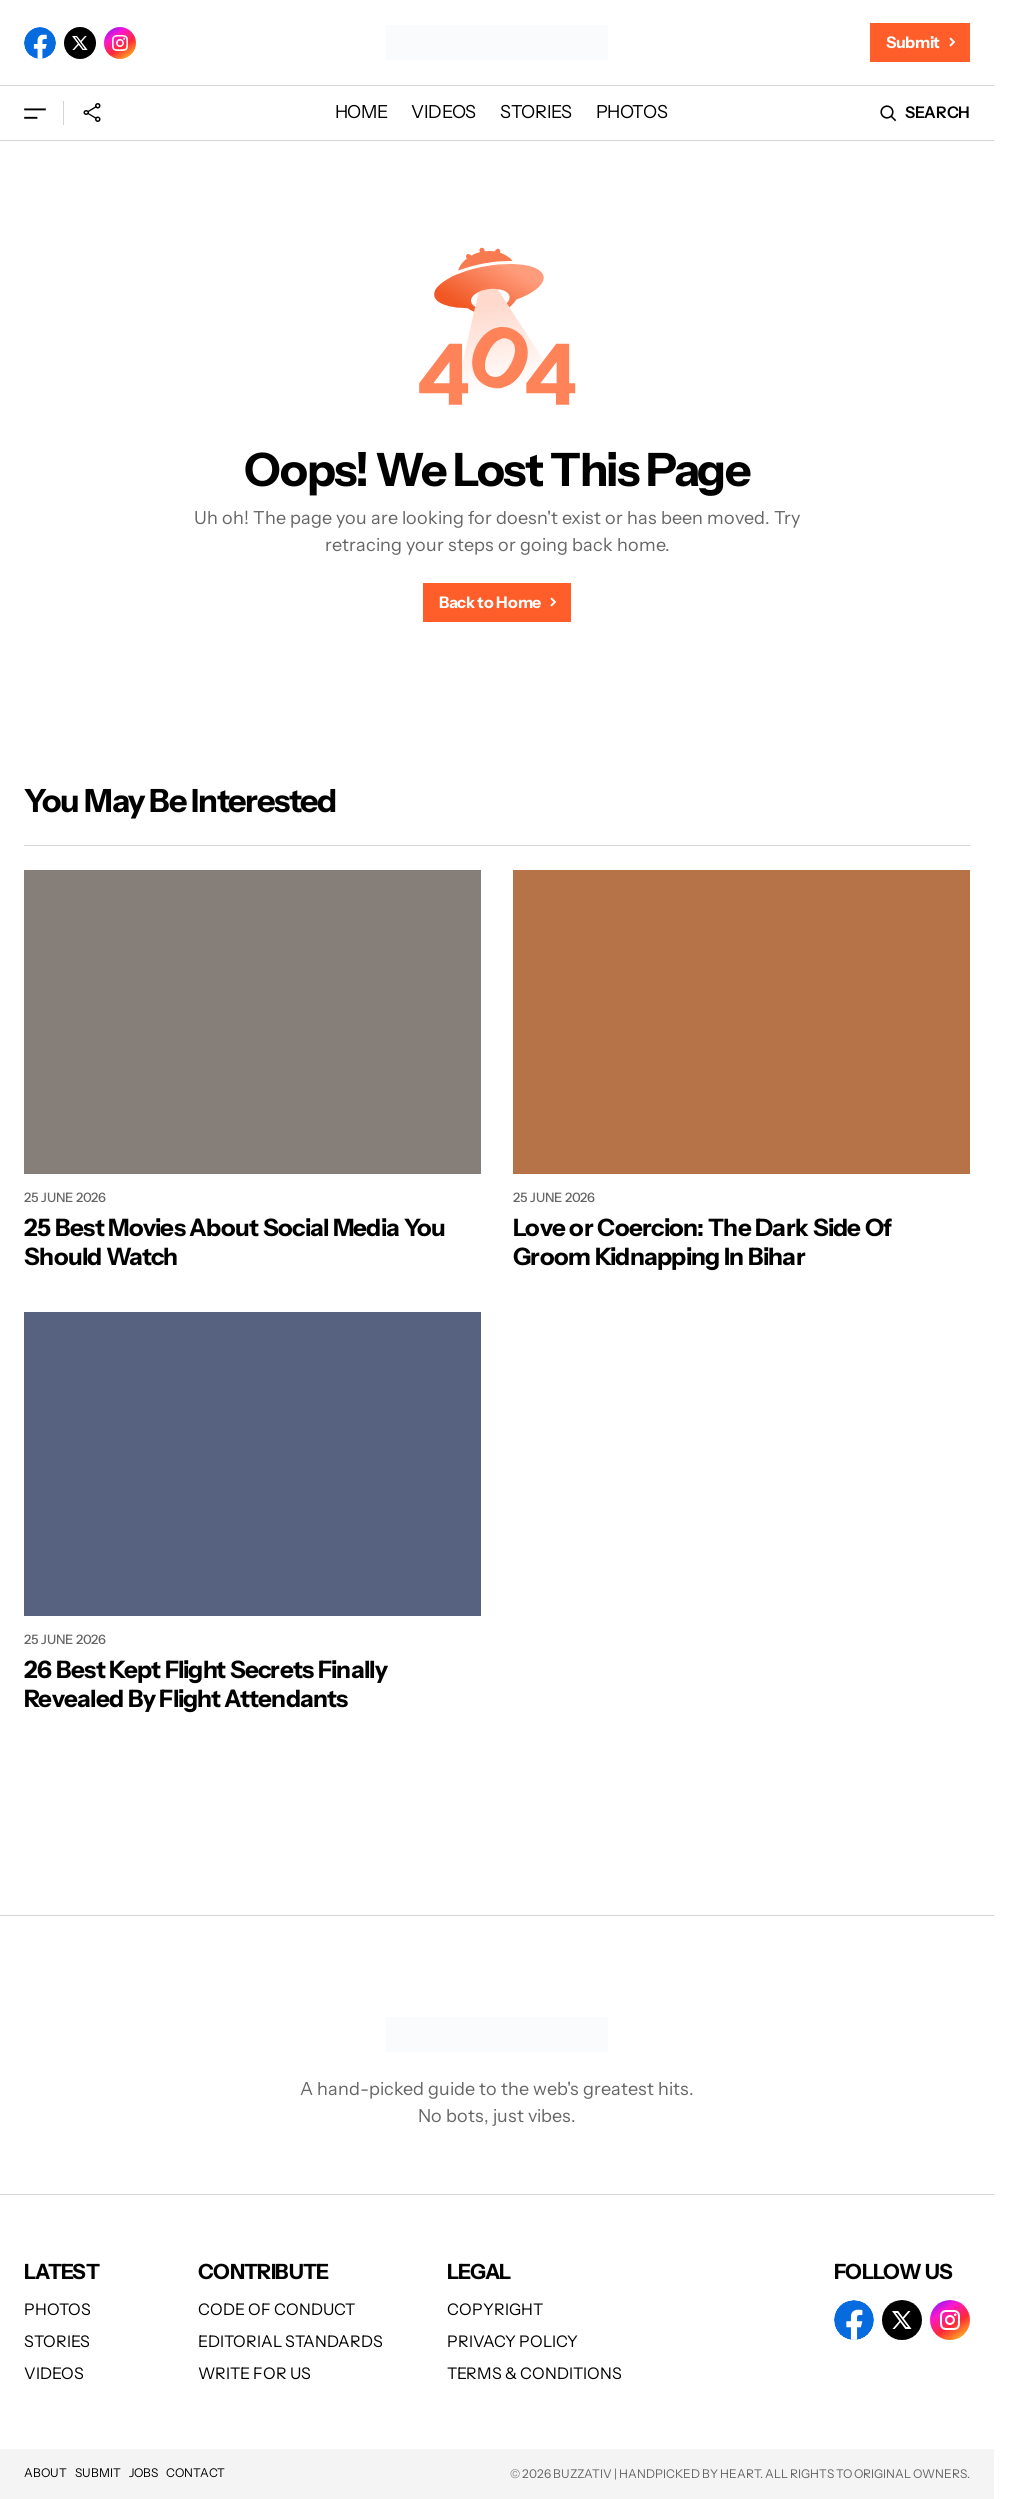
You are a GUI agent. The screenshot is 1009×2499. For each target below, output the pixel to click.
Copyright (495, 2309)
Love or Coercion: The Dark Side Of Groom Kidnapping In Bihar (702, 1242)
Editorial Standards (290, 2341)
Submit (98, 2472)
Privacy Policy (512, 2341)
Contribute (263, 2271)
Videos (54, 2373)
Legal (479, 2271)
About (45, 2472)
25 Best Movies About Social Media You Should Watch (234, 1242)
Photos (57, 2309)
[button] (35, 112)
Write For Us (254, 2373)
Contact (195, 2472)
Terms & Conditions (534, 2373)
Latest (61, 2271)
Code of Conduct (276, 2309)
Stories (57, 2341)
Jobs (143, 2472)
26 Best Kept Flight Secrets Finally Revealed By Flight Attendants (205, 1684)
